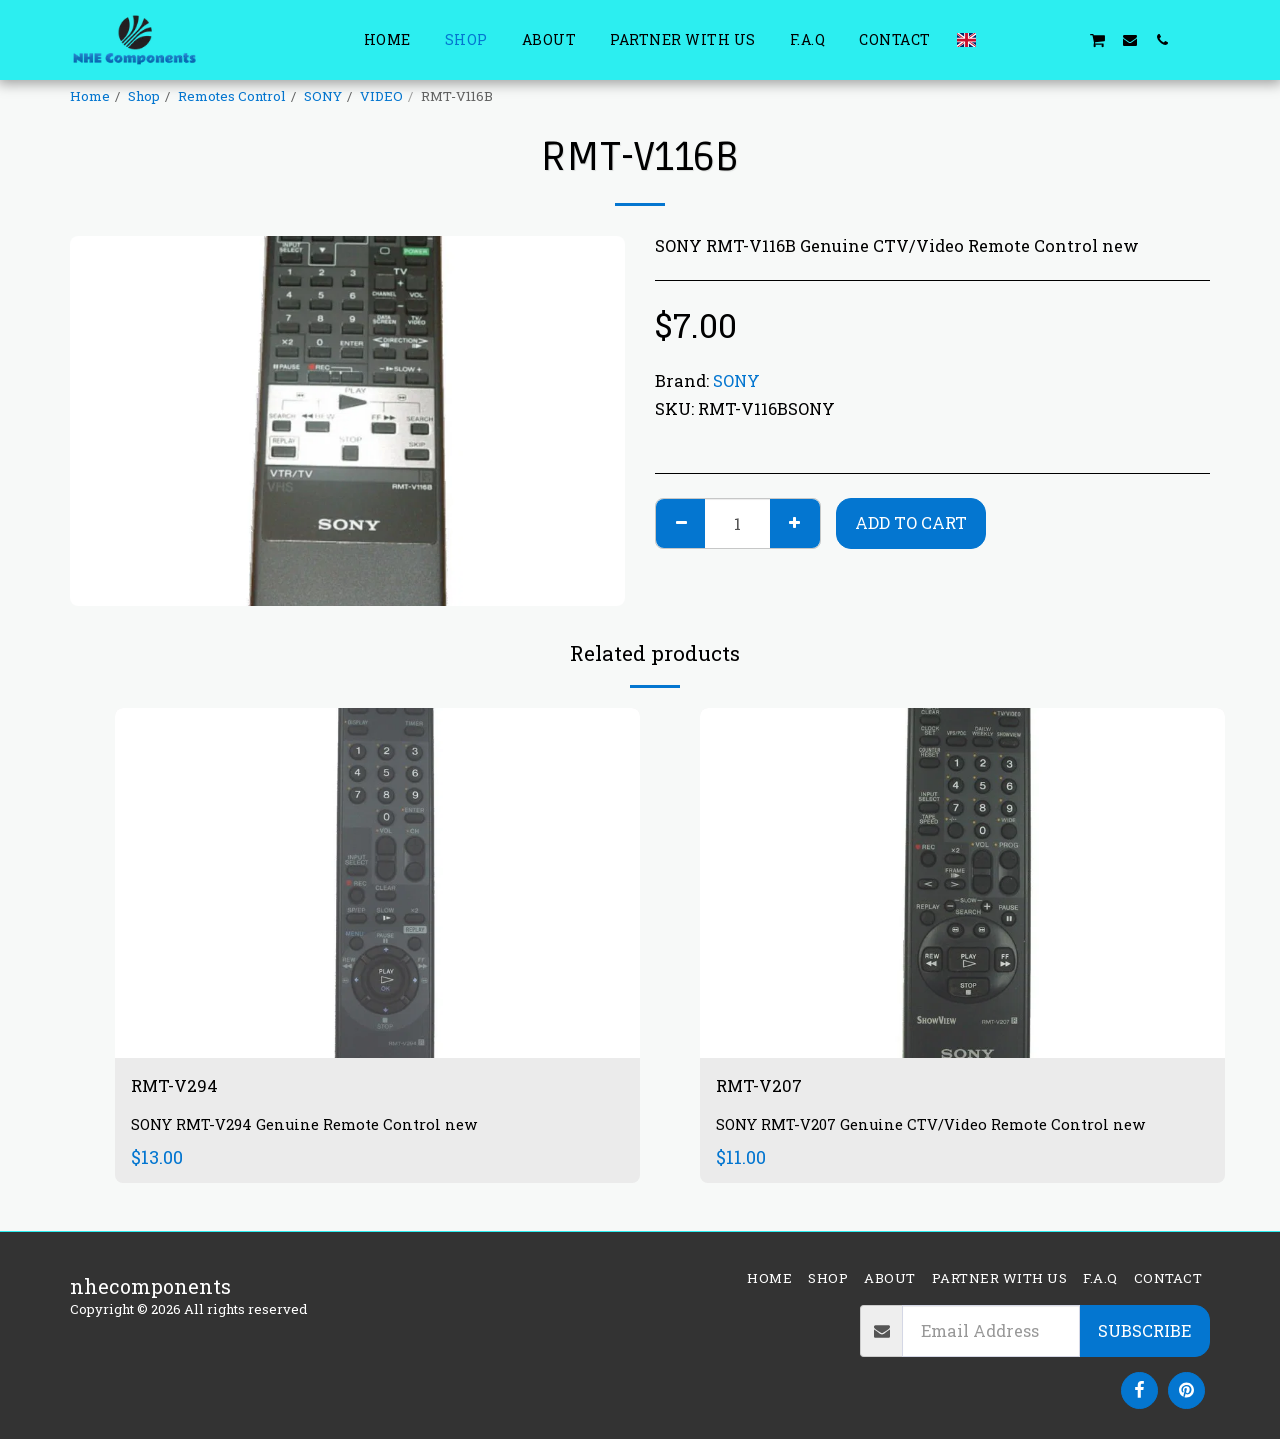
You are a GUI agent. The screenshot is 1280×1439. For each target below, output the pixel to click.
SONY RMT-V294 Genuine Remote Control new (315, 1128)
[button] (1001, 39)
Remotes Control (232, 96)
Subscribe (1144, 1330)
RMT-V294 (181, 1088)
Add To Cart (911, 522)
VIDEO (381, 96)
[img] (377, 883)
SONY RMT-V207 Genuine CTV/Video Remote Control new (945, 1128)
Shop (144, 96)
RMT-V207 (766, 1088)
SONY (323, 96)
